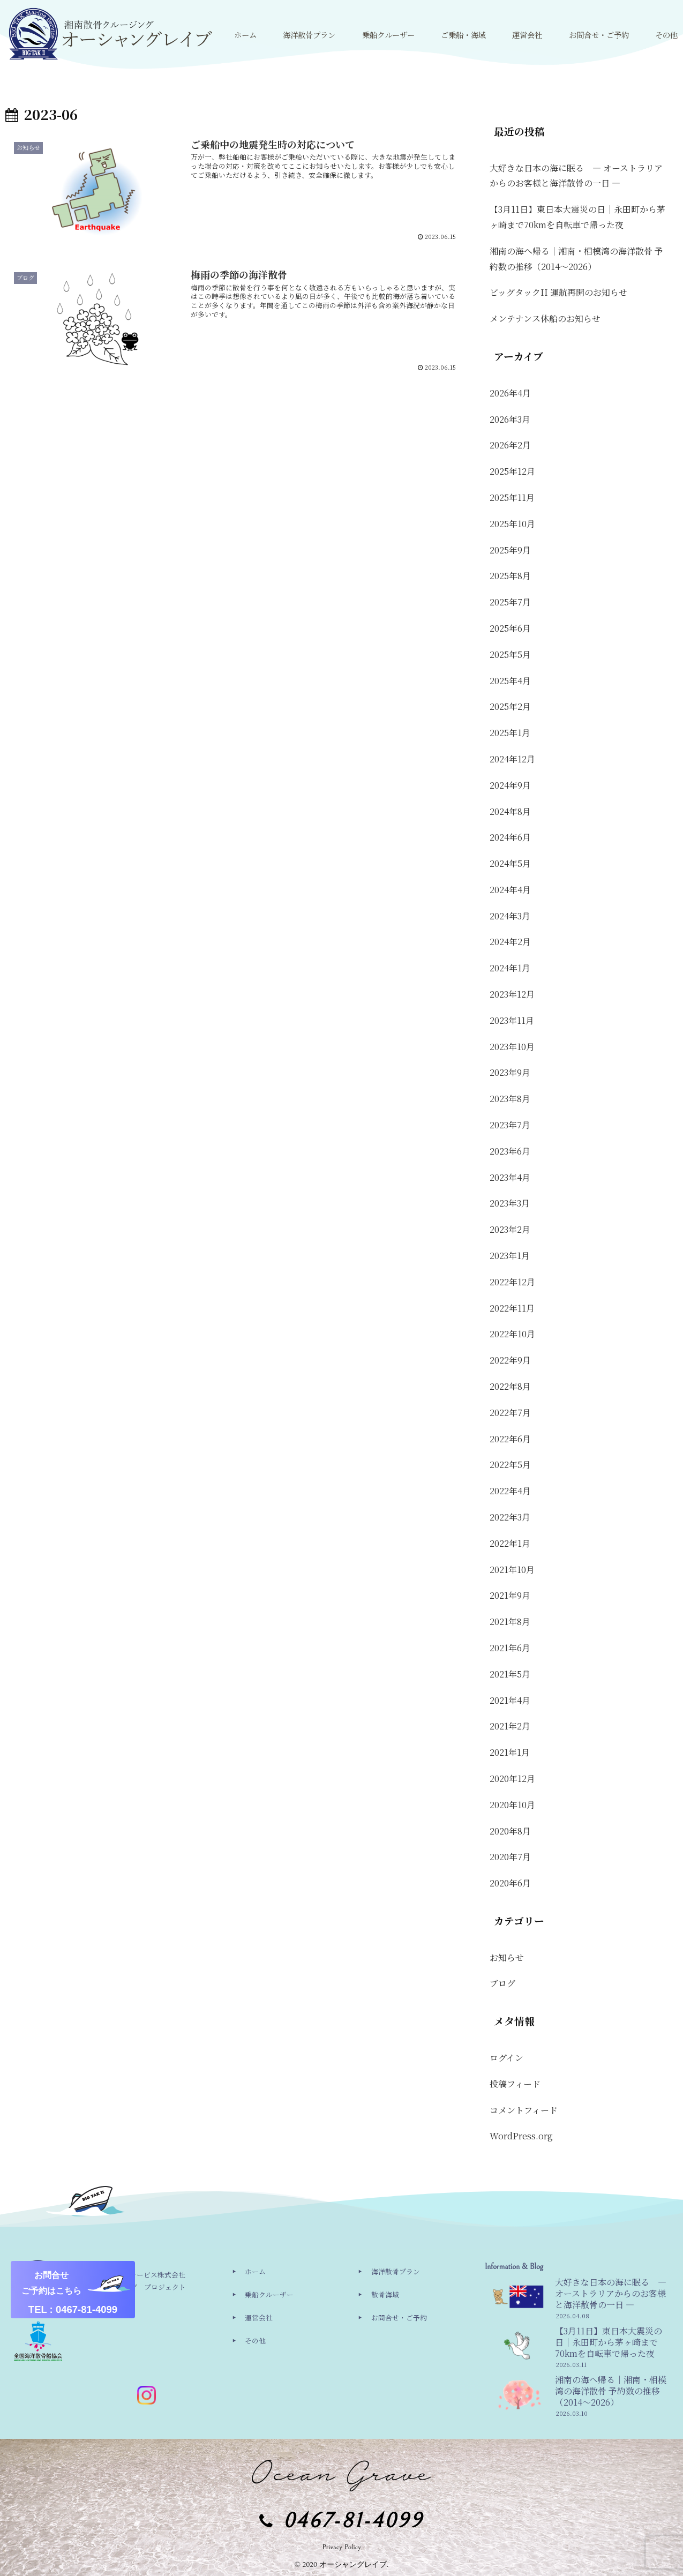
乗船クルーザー (269, 2294)
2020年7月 (510, 1857)
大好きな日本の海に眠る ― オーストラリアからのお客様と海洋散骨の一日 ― (576, 176)
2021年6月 (510, 1648)
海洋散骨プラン (395, 2271)
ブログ (502, 1983)
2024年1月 (510, 968)
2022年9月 (510, 1360)
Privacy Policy (341, 2547)
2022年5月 (510, 1464)
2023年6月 (510, 1151)
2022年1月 (510, 1543)
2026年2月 (510, 445)
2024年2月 (510, 941)
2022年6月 (510, 1439)
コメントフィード (524, 2110)
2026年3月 (510, 419)
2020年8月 (510, 1831)
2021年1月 (510, 1752)
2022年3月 (510, 1517)
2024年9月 (510, 785)
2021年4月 (510, 1700)
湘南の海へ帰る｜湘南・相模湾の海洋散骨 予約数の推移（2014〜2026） (576, 259)
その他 (255, 2340)
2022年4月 (510, 1491)
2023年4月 (510, 1177)
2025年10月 (512, 524)
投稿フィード (515, 2084)
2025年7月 (510, 602)
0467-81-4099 (353, 2521)
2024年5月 (510, 863)
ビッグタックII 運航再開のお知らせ (558, 292)
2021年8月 (510, 1621)
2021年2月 (510, 1726)
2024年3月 (510, 916)
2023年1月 (510, 1255)
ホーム (255, 2271)
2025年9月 (510, 550)
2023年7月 (510, 1125)
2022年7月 (510, 1412)
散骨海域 (385, 2294)
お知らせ (507, 1957)
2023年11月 (512, 1020)
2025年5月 (510, 654)
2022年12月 (512, 1282)
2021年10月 (512, 1569)
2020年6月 (510, 1883)
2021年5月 (510, 1674)
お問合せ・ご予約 (399, 2317)
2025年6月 (510, 628)
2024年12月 (512, 759)
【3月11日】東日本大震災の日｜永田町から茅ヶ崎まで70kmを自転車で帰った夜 (577, 217)
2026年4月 (510, 393)
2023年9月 (510, 1072)
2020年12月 (512, 1778)
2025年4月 (510, 681)
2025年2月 (510, 706)
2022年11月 (512, 1308)
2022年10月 (512, 1334)
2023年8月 (510, 1098)
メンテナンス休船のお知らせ (545, 318)
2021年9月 (510, 1595)
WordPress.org (521, 2136)
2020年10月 (512, 1805)
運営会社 (259, 2317)
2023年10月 (512, 1046)
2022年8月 (510, 1386)
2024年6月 (510, 837)
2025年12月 (512, 471)
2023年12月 (512, 994)
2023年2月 (510, 1229)
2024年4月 (510, 889)
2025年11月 (512, 497)
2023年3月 (510, 1203)
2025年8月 (510, 576)
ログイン (506, 2057)
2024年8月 (510, 811)
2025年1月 (510, 733)
